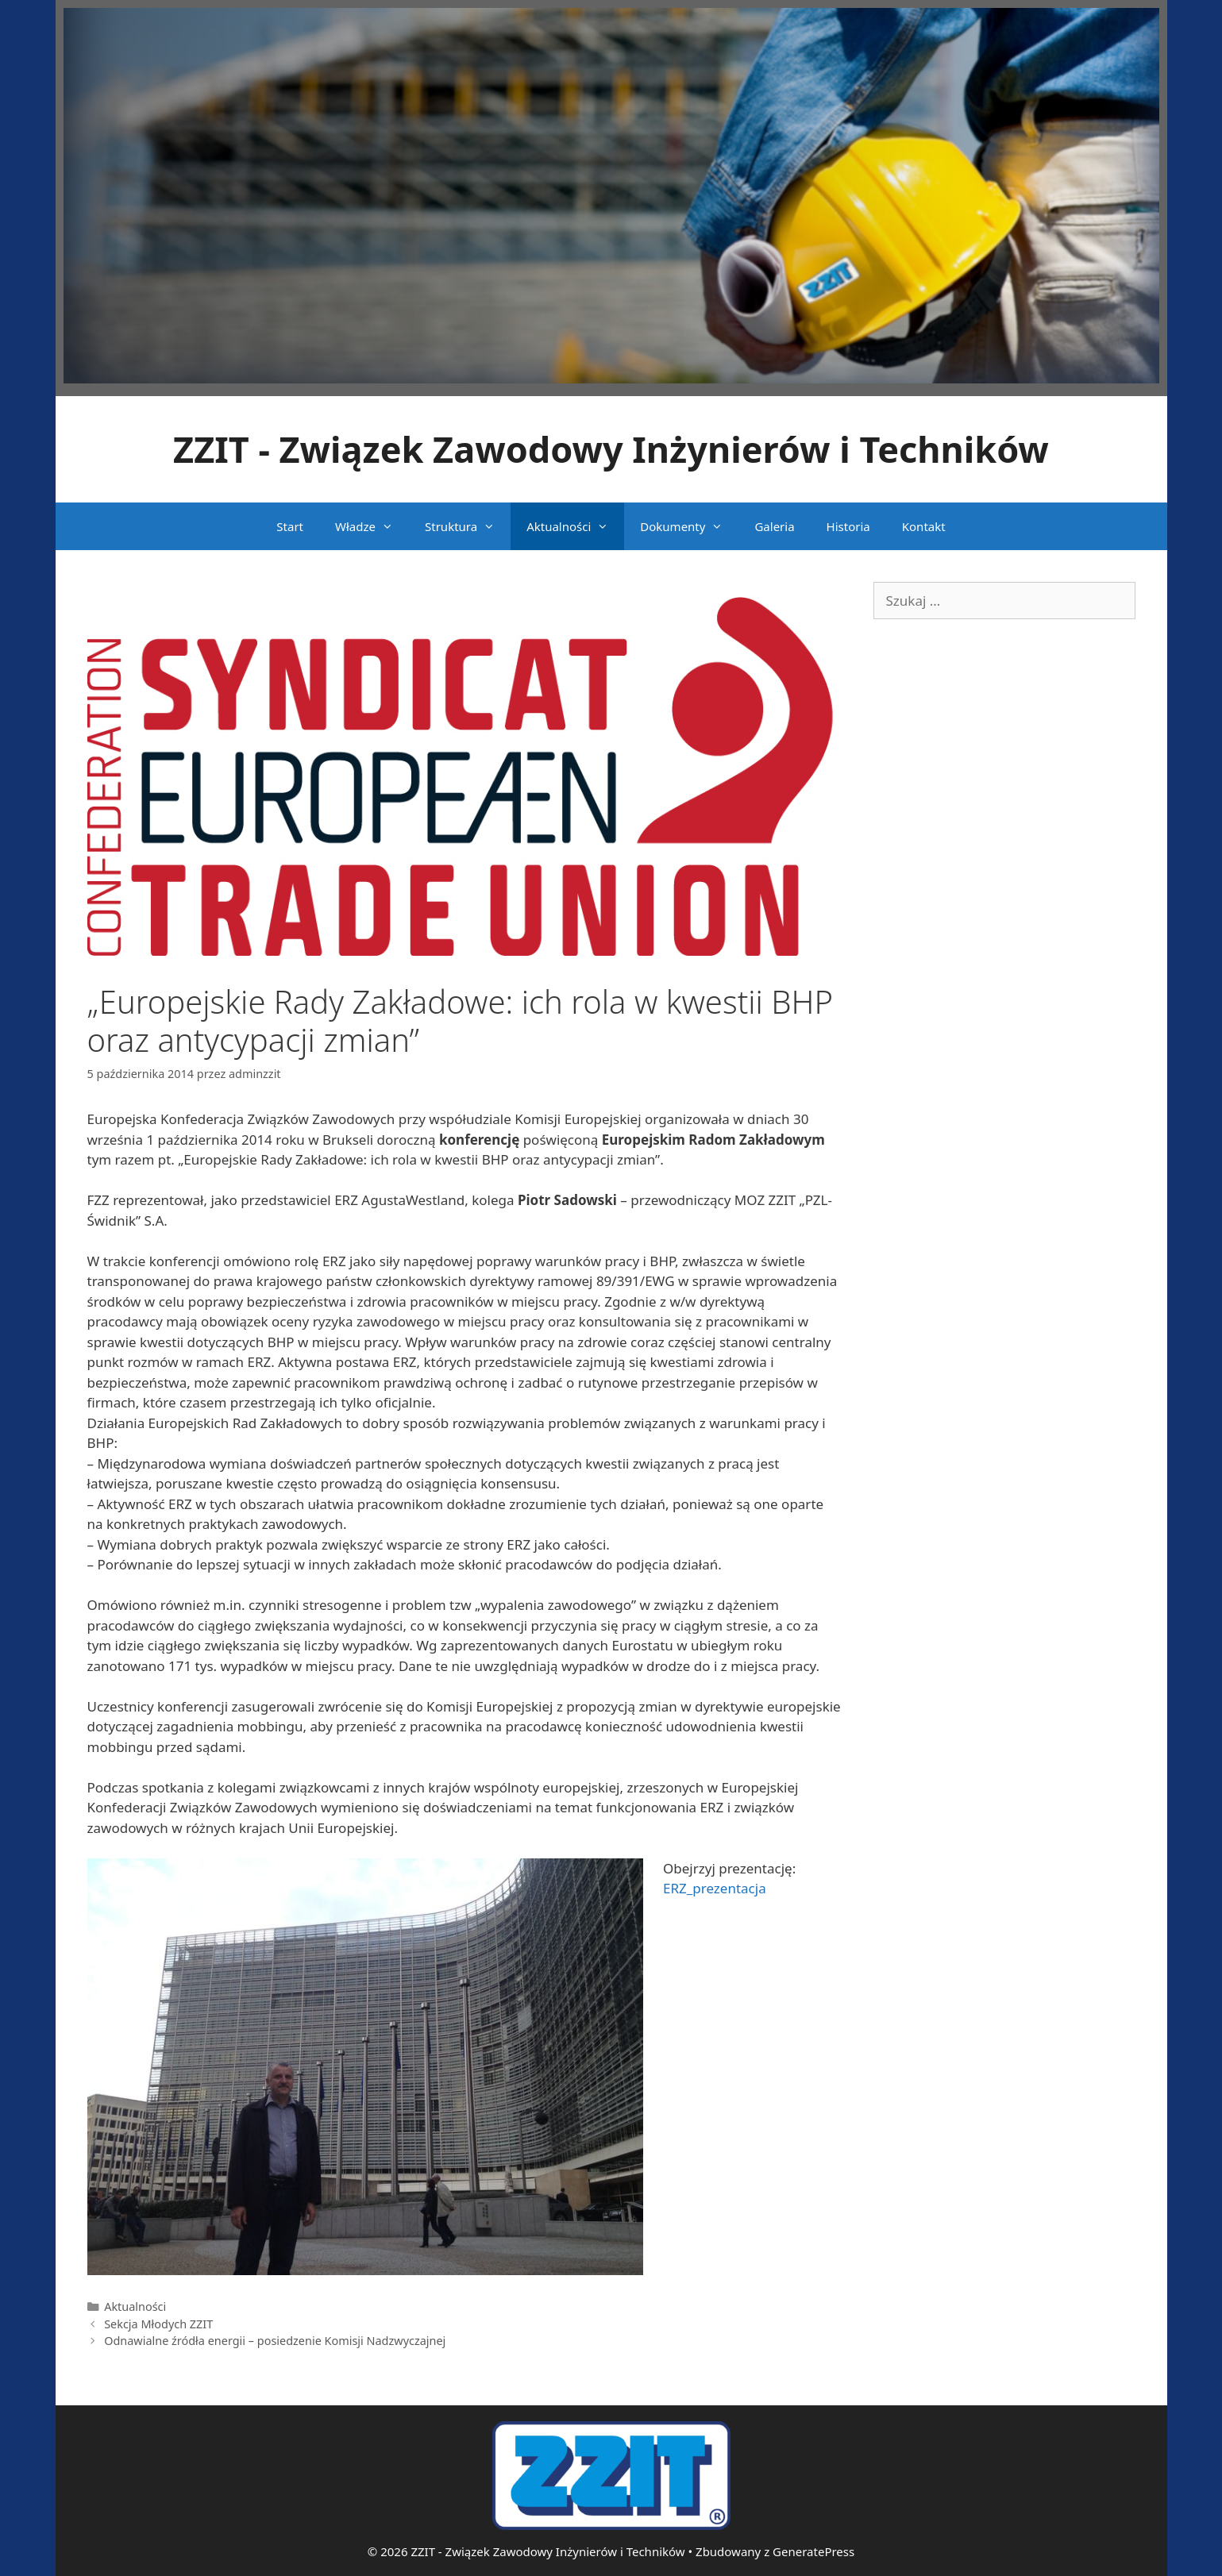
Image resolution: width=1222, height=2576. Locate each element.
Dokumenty (689, 526)
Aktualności (575, 526)
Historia (848, 526)
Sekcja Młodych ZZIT (158, 2323)
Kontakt (924, 526)
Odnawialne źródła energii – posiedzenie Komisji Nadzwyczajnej (274, 2340)
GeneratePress (813, 2551)
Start (289, 526)
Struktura (468, 526)
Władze (372, 526)
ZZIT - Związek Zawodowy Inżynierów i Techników (611, 449)
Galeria (774, 526)
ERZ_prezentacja (714, 1888)
